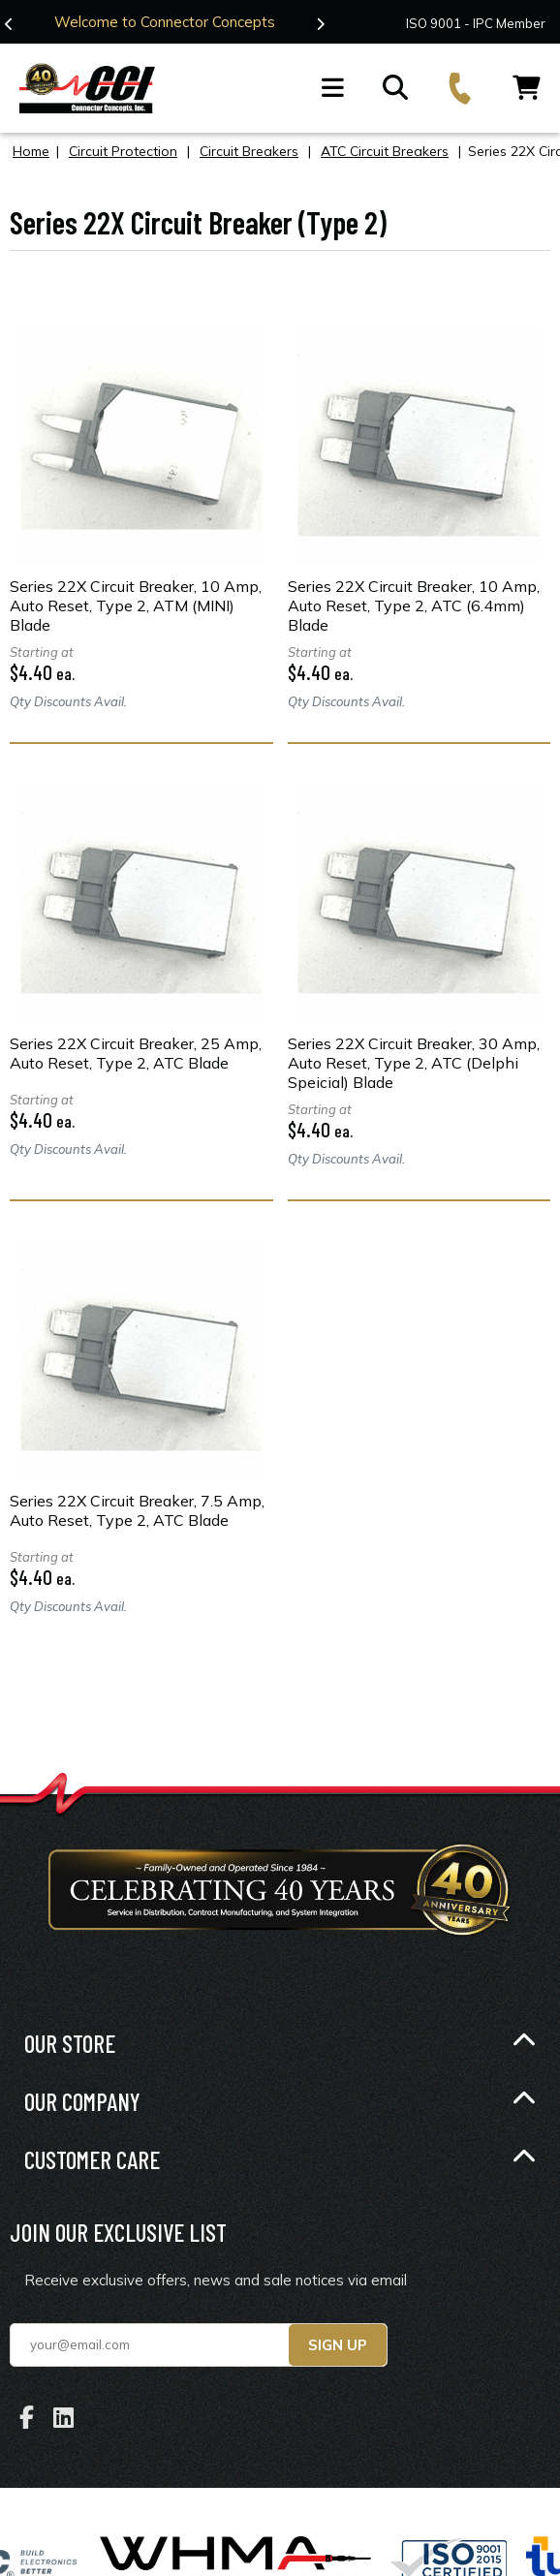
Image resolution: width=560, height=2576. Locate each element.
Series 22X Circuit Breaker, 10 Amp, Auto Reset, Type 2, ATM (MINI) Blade (136, 604)
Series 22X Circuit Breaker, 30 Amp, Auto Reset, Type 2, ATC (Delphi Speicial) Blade (414, 1062)
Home (31, 150)
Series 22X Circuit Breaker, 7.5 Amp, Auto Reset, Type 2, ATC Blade (137, 1509)
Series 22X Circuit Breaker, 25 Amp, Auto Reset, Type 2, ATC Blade (136, 1052)
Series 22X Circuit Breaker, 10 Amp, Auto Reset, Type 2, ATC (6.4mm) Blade (414, 604)
